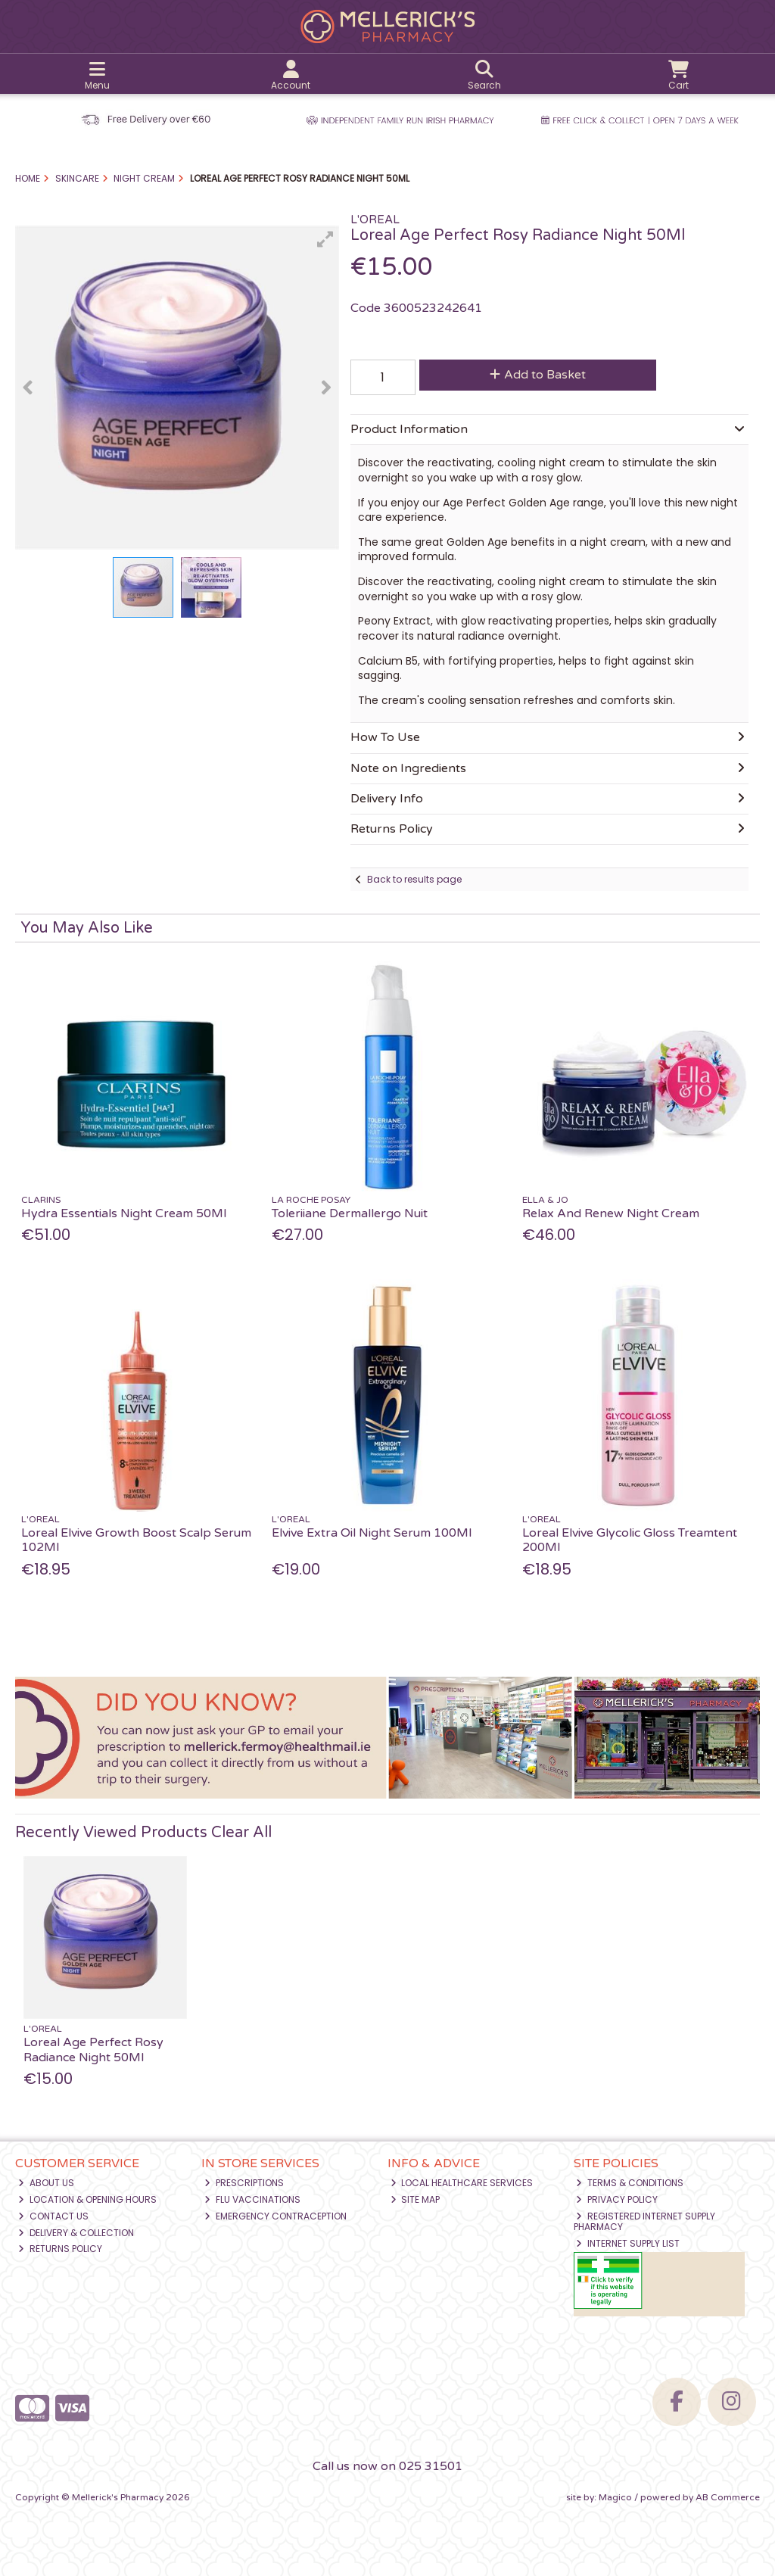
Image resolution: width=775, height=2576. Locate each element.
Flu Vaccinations (252, 2199)
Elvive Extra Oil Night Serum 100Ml (372, 1532)
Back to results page (414, 879)
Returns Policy (60, 2248)
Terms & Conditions (629, 2182)
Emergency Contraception (275, 2216)
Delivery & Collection (76, 2232)
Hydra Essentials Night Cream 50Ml (123, 1213)
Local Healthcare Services (462, 2182)
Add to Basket (538, 374)
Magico (615, 2497)
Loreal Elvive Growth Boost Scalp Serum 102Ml (136, 1540)
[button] (325, 239)
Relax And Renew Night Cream (610, 1213)
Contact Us (53, 2216)
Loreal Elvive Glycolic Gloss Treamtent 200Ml (629, 1540)
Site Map (415, 2199)
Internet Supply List (628, 2243)
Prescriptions (244, 2182)
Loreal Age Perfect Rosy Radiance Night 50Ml (93, 2049)
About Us (46, 2182)
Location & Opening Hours (87, 2199)
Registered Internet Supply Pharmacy (645, 2221)
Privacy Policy (617, 2199)
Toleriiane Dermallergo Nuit (350, 1213)
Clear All (241, 1833)
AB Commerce (728, 2497)
